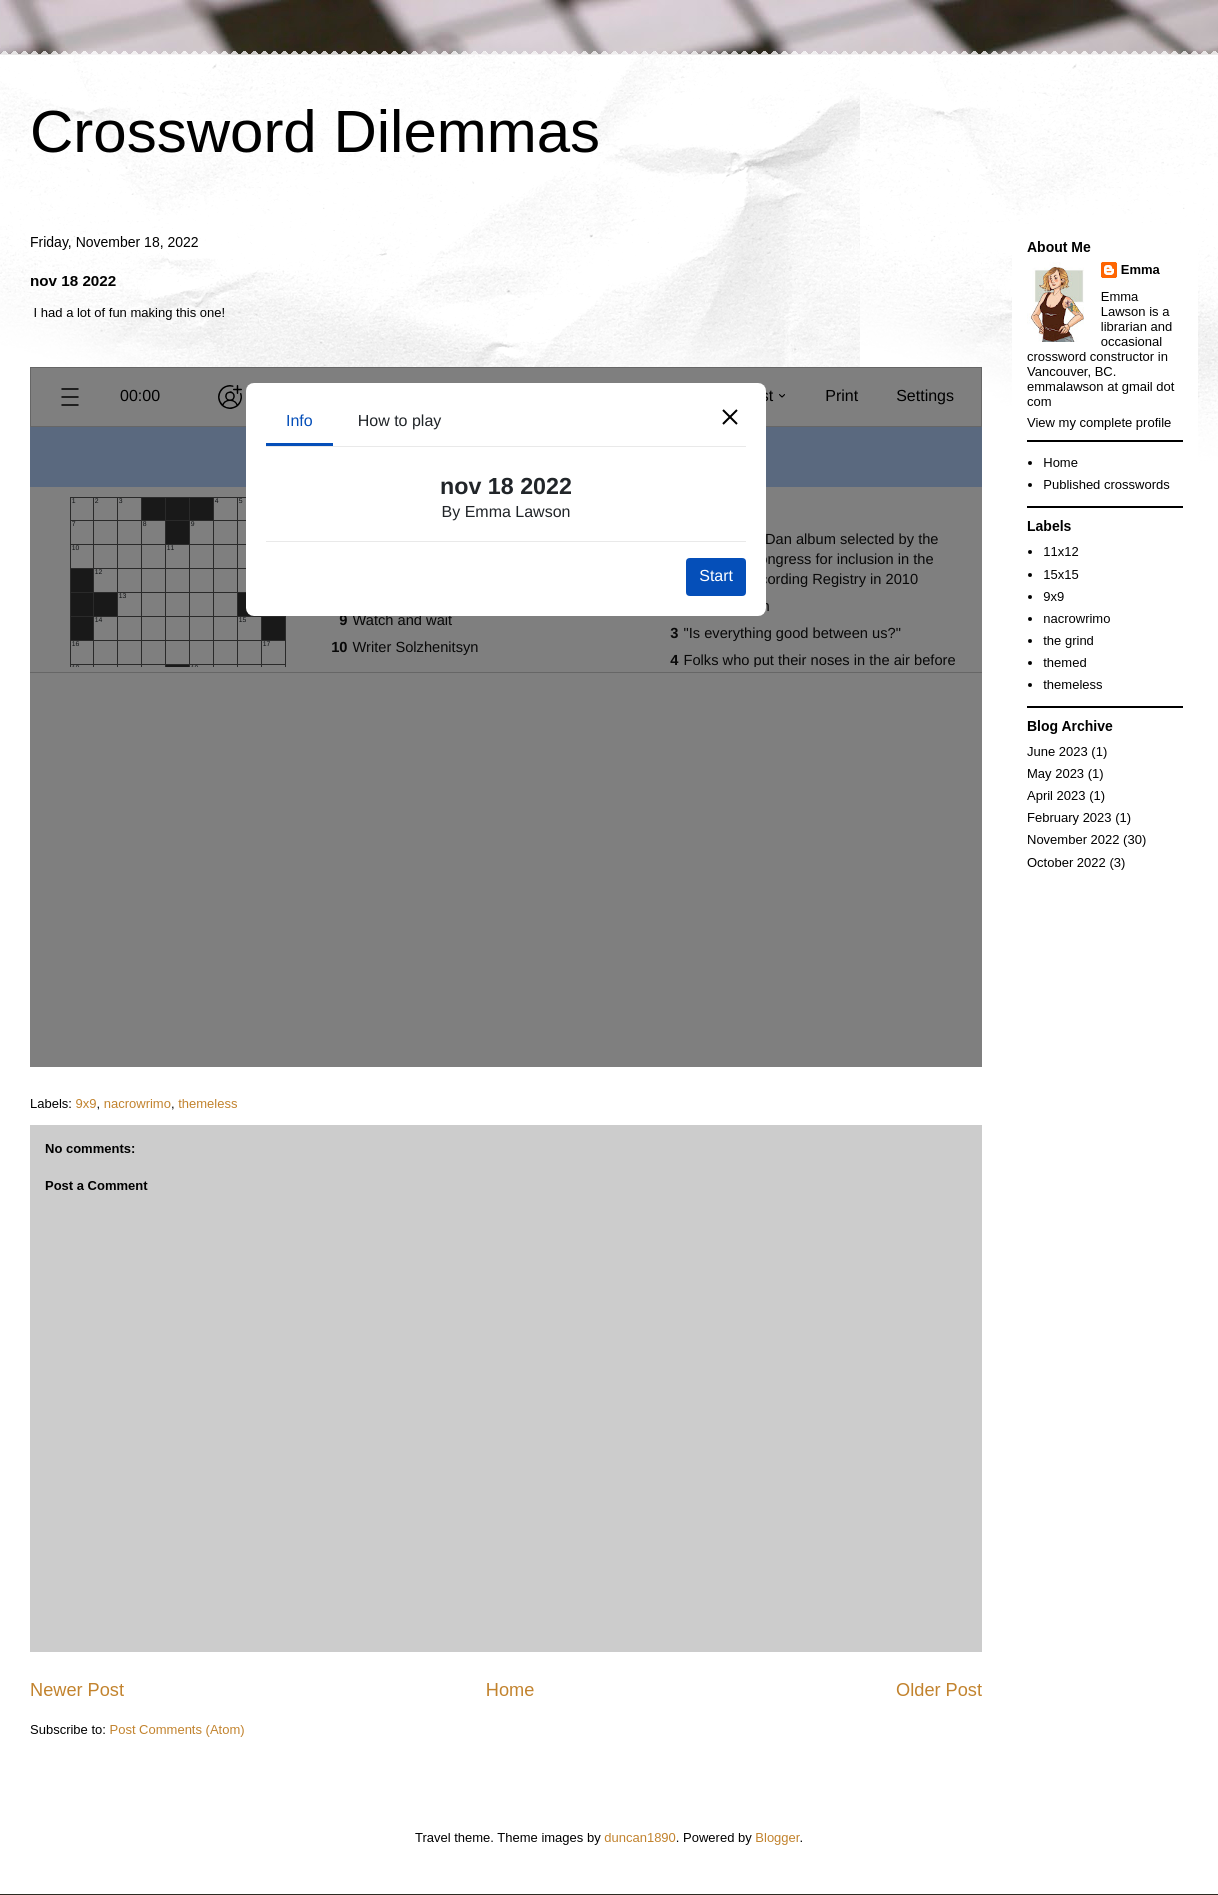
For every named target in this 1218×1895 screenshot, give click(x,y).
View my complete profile (1099, 422)
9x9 (86, 1103)
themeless (207, 1103)
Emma (1140, 269)
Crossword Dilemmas (315, 131)
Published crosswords (1106, 484)
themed (1064, 662)
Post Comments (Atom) (177, 1729)
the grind (1068, 640)
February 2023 (1069, 817)
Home (510, 1690)
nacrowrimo (137, 1103)
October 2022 (1066, 862)
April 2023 (1056, 795)
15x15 (1060, 574)
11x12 (1060, 551)
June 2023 (1057, 751)
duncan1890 (640, 1837)
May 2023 (1055, 773)
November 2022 (1073, 839)
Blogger (777, 1837)
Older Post (939, 1690)
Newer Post (77, 1690)
